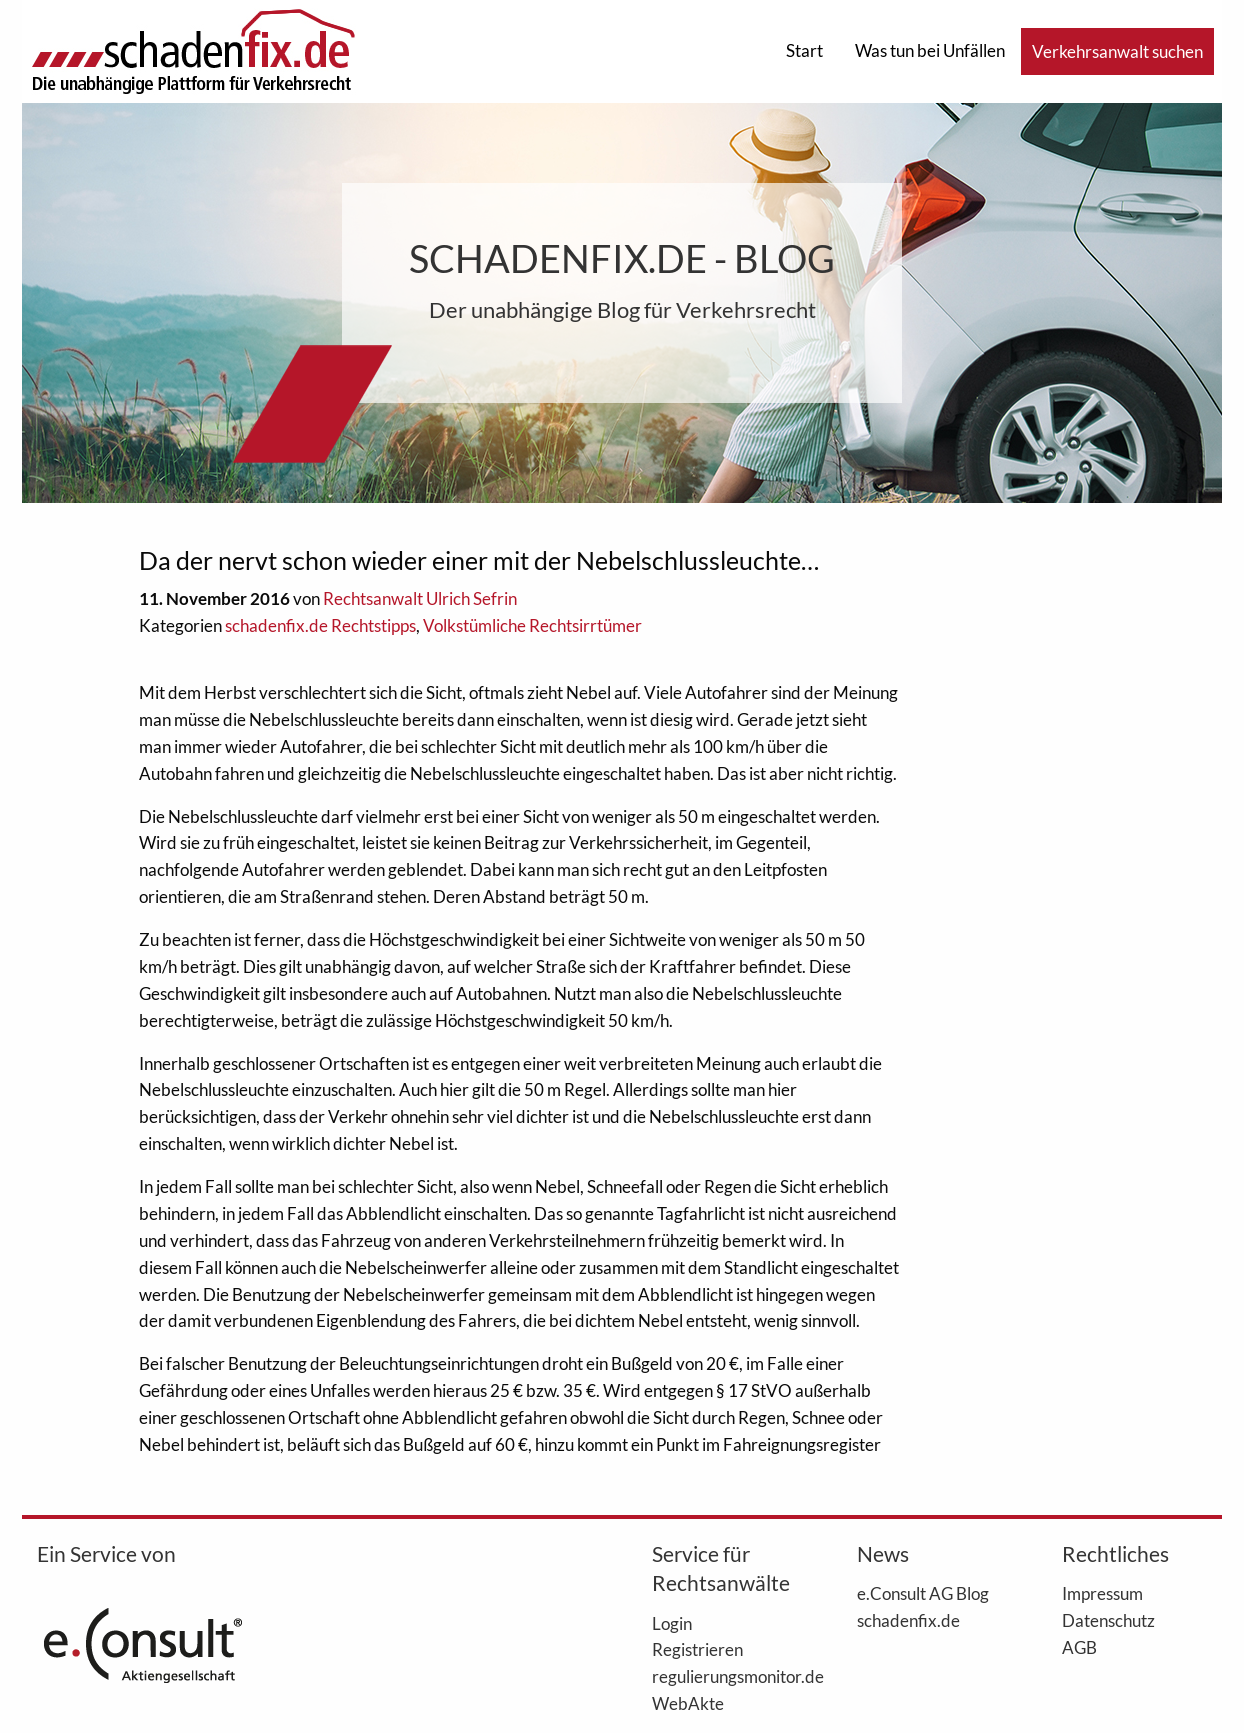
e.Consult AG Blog (923, 1593)
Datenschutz (1108, 1620)
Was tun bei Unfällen (930, 50)
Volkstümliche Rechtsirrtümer (532, 625)
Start (804, 50)
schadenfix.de (908, 1620)
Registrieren (697, 1649)
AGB (1079, 1647)
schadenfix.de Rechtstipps (320, 625)
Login (672, 1623)
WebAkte (688, 1703)
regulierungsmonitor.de (724, 1676)
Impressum (1102, 1593)
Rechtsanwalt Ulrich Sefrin (420, 598)
